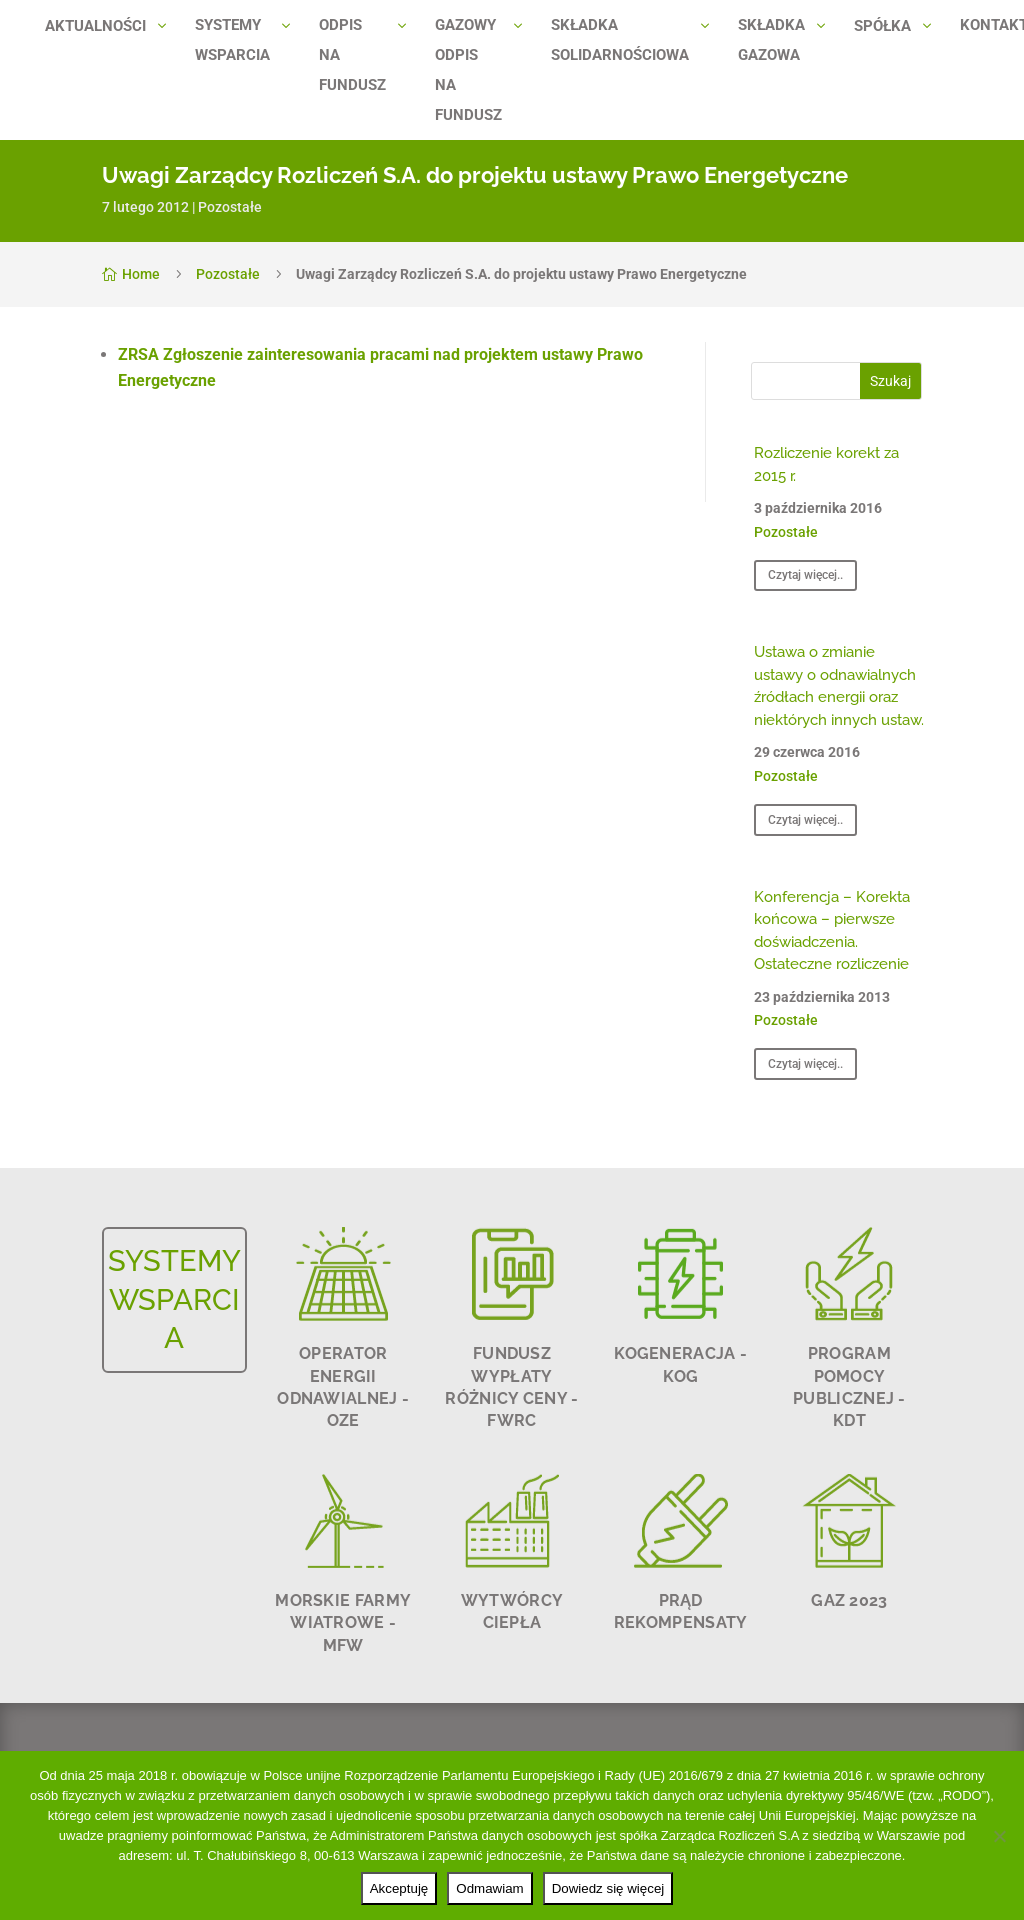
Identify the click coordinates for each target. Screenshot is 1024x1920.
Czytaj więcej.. (805, 575)
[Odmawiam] (999, 1836)
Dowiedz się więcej (608, 1888)
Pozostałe (230, 207)
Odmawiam (489, 1888)
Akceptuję (399, 1888)
